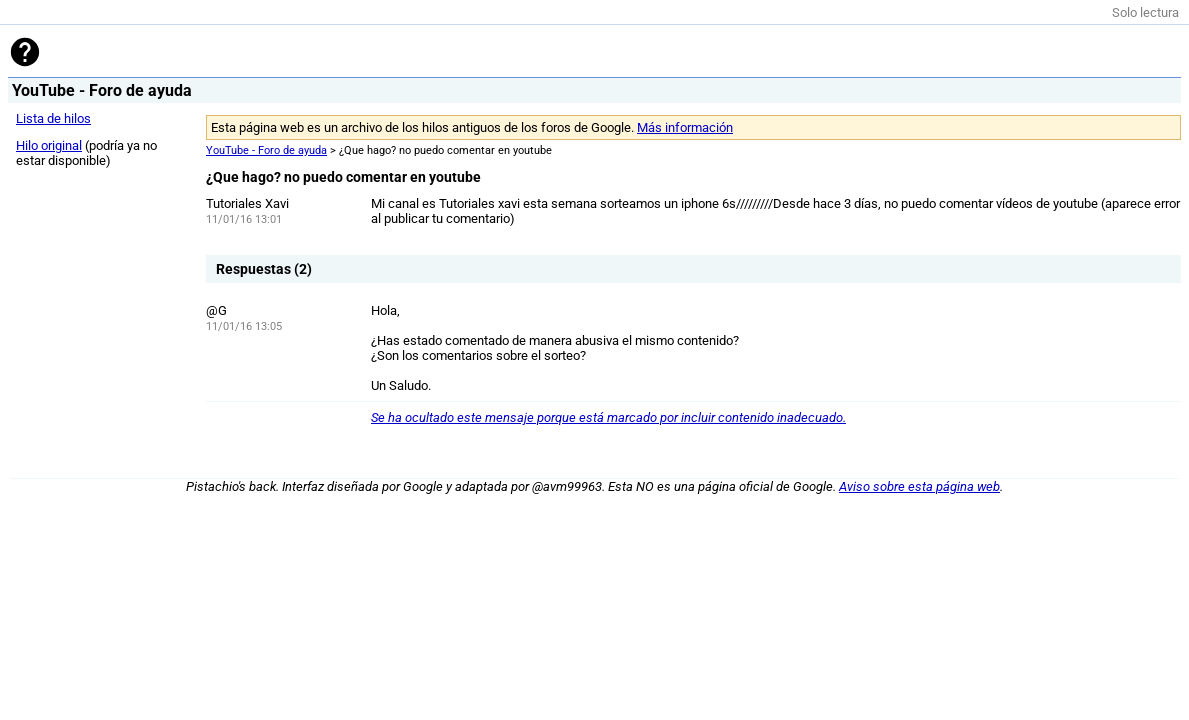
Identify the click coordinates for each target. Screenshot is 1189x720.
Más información (685, 127)
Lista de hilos (53, 118)
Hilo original (49, 145)
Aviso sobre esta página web (919, 486)
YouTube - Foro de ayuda (266, 150)
